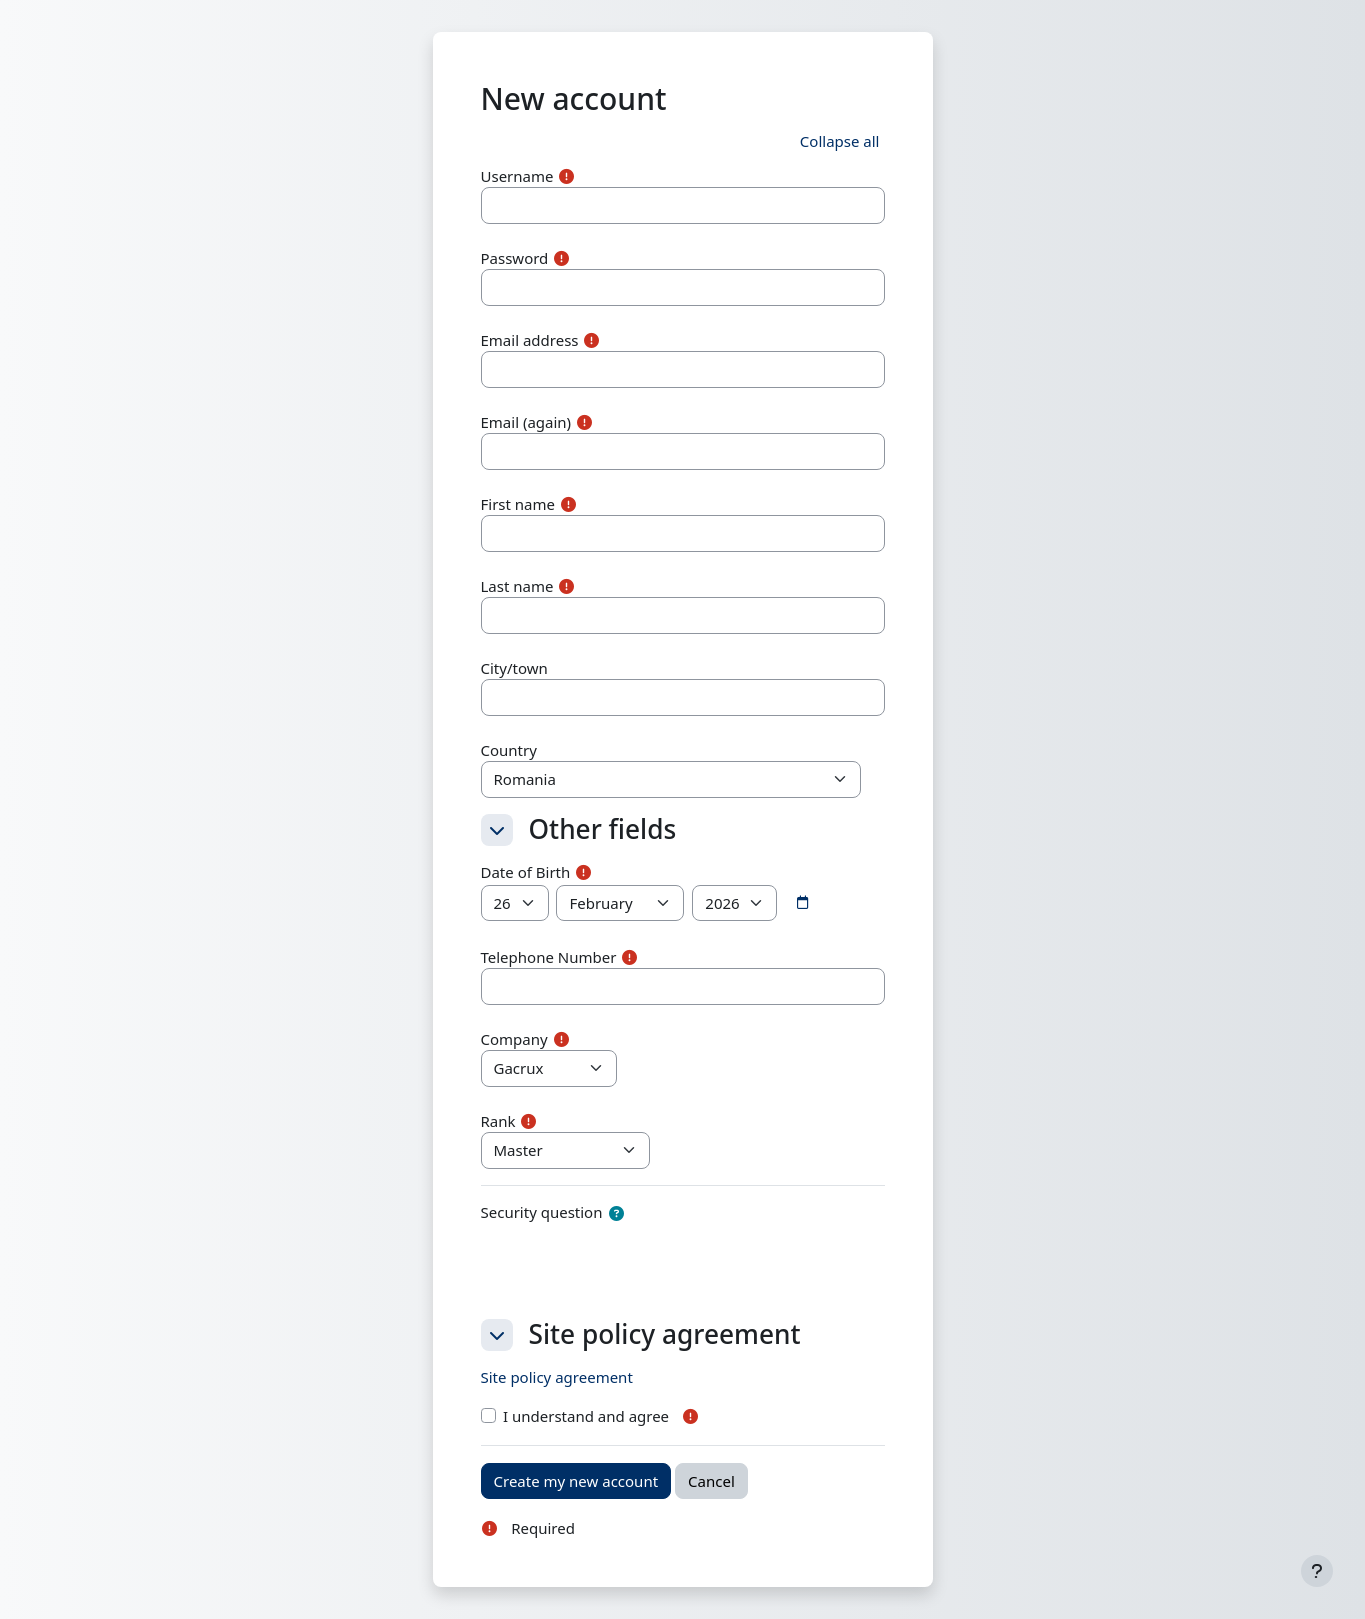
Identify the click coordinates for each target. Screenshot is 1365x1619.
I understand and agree (586, 1416)
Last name (517, 586)
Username (517, 176)
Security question (542, 1212)
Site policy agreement (557, 1377)
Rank (498, 1121)
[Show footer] (1317, 1571)
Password (515, 258)
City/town (514, 668)
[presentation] (633, 1264)
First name (518, 504)
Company (514, 1039)
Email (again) (526, 422)
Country (509, 750)
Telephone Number (549, 957)
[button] (840, 141)
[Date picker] (802, 903)
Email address (530, 340)
